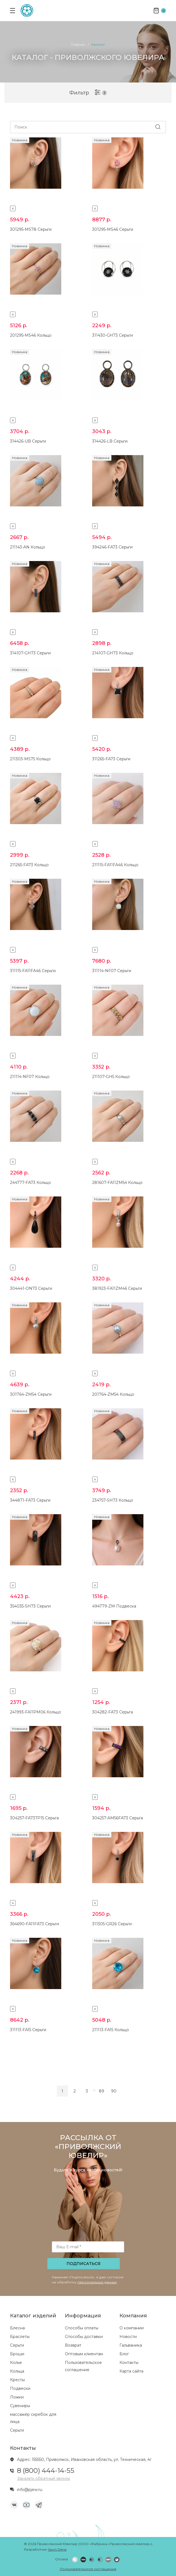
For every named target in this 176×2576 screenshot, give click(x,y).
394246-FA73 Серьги (112, 547)
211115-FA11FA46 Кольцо (115, 864)
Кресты (17, 2379)
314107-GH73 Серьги (30, 652)
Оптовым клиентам (84, 2353)
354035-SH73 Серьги (30, 1606)
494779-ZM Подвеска (114, 1606)
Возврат (73, 2345)
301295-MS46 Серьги (112, 229)
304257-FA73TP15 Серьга (34, 1817)
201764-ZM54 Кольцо (113, 1394)
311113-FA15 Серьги (28, 2029)
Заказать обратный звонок (43, 2478)
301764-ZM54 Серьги (31, 1394)
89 (101, 2091)
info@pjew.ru (29, 2489)
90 (113, 2091)
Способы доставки (84, 2336)
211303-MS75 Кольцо (30, 758)
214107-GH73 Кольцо (112, 652)
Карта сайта (131, 2371)
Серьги (17, 2345)
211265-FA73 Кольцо (29, 864)
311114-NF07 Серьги (111, 970)
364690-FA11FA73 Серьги (34, 1923)
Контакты (128, 2362)
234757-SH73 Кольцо (112, 1500)
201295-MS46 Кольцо (31, 335)
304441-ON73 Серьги (31, 1288)
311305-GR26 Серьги (112, 1923)
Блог (124, 2353)
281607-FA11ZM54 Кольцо (117, 1182)
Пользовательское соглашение (88, 2569)
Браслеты (20, 2336)
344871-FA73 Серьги (30, 1500)
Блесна (17, 2327)
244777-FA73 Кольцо (30, 1182)
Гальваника (130, 2345)
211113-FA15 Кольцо (110, 2029)
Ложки (17, 2397)
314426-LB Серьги (110, 441)
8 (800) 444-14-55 (45, 2470)
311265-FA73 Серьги (111, 758)
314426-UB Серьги (28, 441)
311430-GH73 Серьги (112, 335)
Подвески (20, 2388)
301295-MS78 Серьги (31, 229)
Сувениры (20, 2405)
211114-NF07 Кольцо (30, 1076)
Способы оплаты (81, 2327)
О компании (131, 2327)
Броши (17, 2353)
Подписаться (84, 2263)
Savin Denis (57, 2549)
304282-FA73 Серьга (112, 1712)
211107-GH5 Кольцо (111, 1076)
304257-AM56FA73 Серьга (117, 1817)
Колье (16, 2362)
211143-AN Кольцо (27, 547)
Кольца (17, 2371)
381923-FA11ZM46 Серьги (117, 1288)
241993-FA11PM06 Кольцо (35, 1712)
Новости (128, 2336)
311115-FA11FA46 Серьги (33, 970)
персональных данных (97, 2282)
